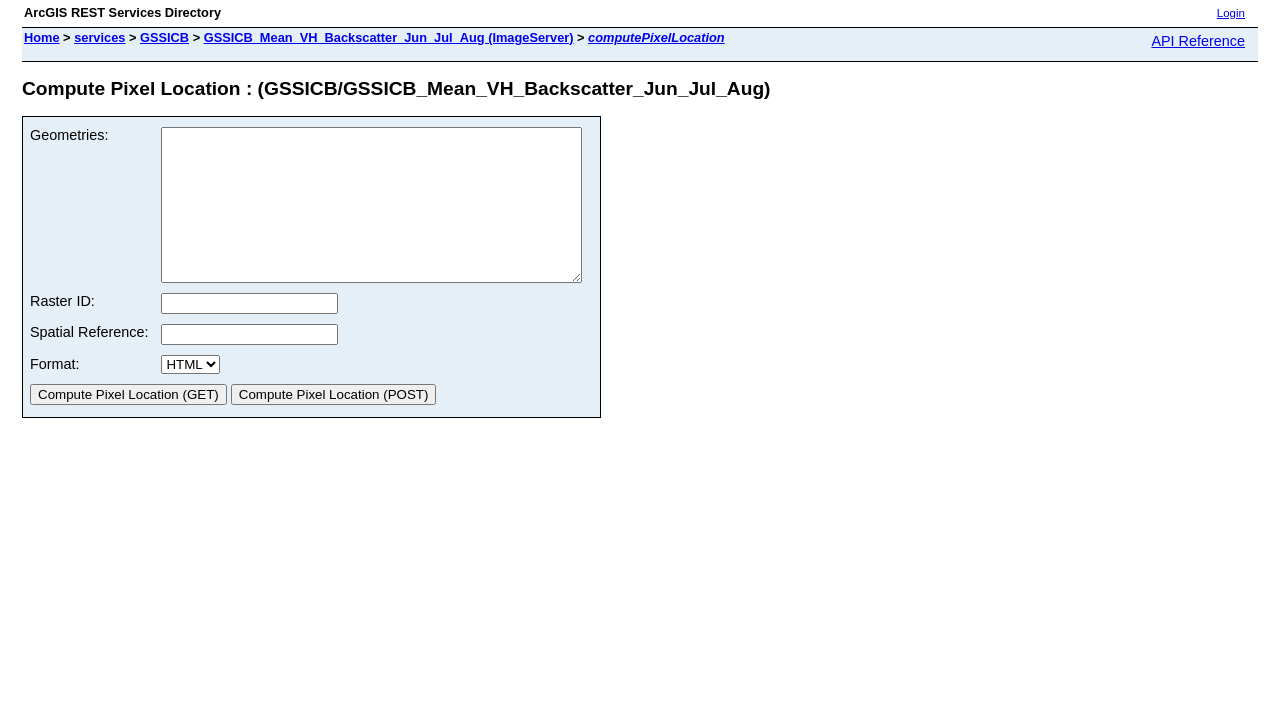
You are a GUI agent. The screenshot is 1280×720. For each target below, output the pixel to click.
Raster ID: (62, 331)
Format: (55, 394)
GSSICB (164, 37)
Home (42, 37)
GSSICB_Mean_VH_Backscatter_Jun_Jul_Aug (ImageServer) (389, 37)
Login (1231, 13)
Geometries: (69, 135)
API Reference (1198, 41)
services (99, 37)
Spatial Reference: (89, 362)
